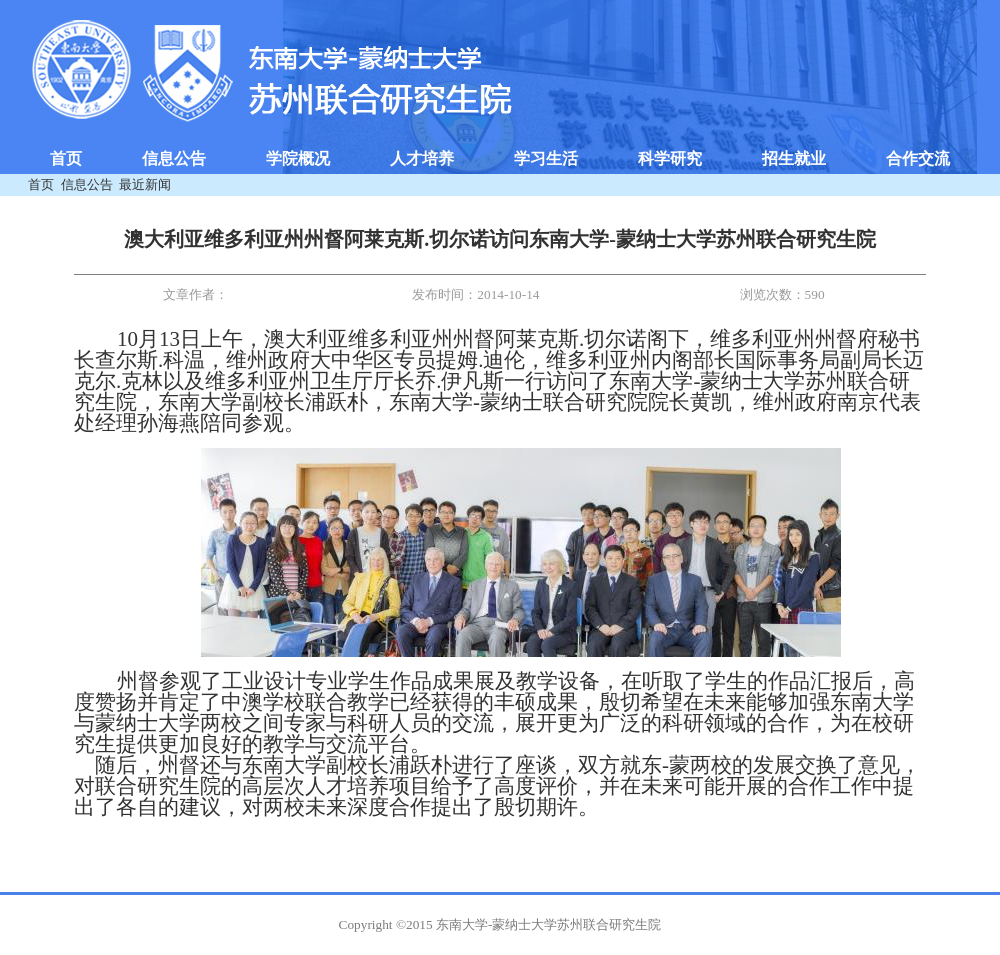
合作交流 (918, 158)
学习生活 (546, 158)
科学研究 (670, 158)
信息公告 (174, 158)
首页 (66, 158)
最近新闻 (145, 184)
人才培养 (422, 158)
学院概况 (298, 158)
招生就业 (794, 158)
